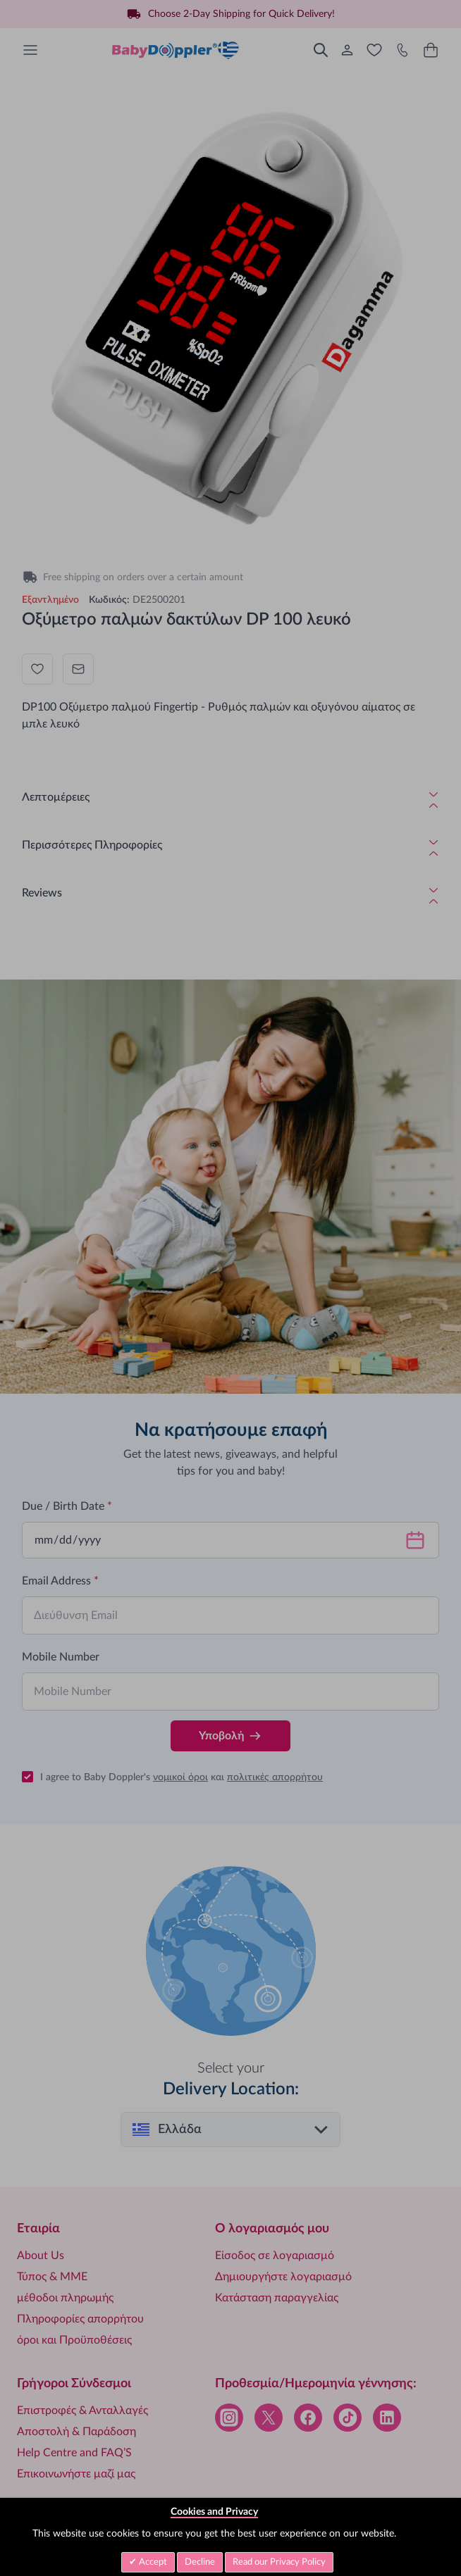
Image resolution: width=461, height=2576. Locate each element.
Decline (200, 2562)
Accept (152, 2562)
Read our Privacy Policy (279, 2562)
